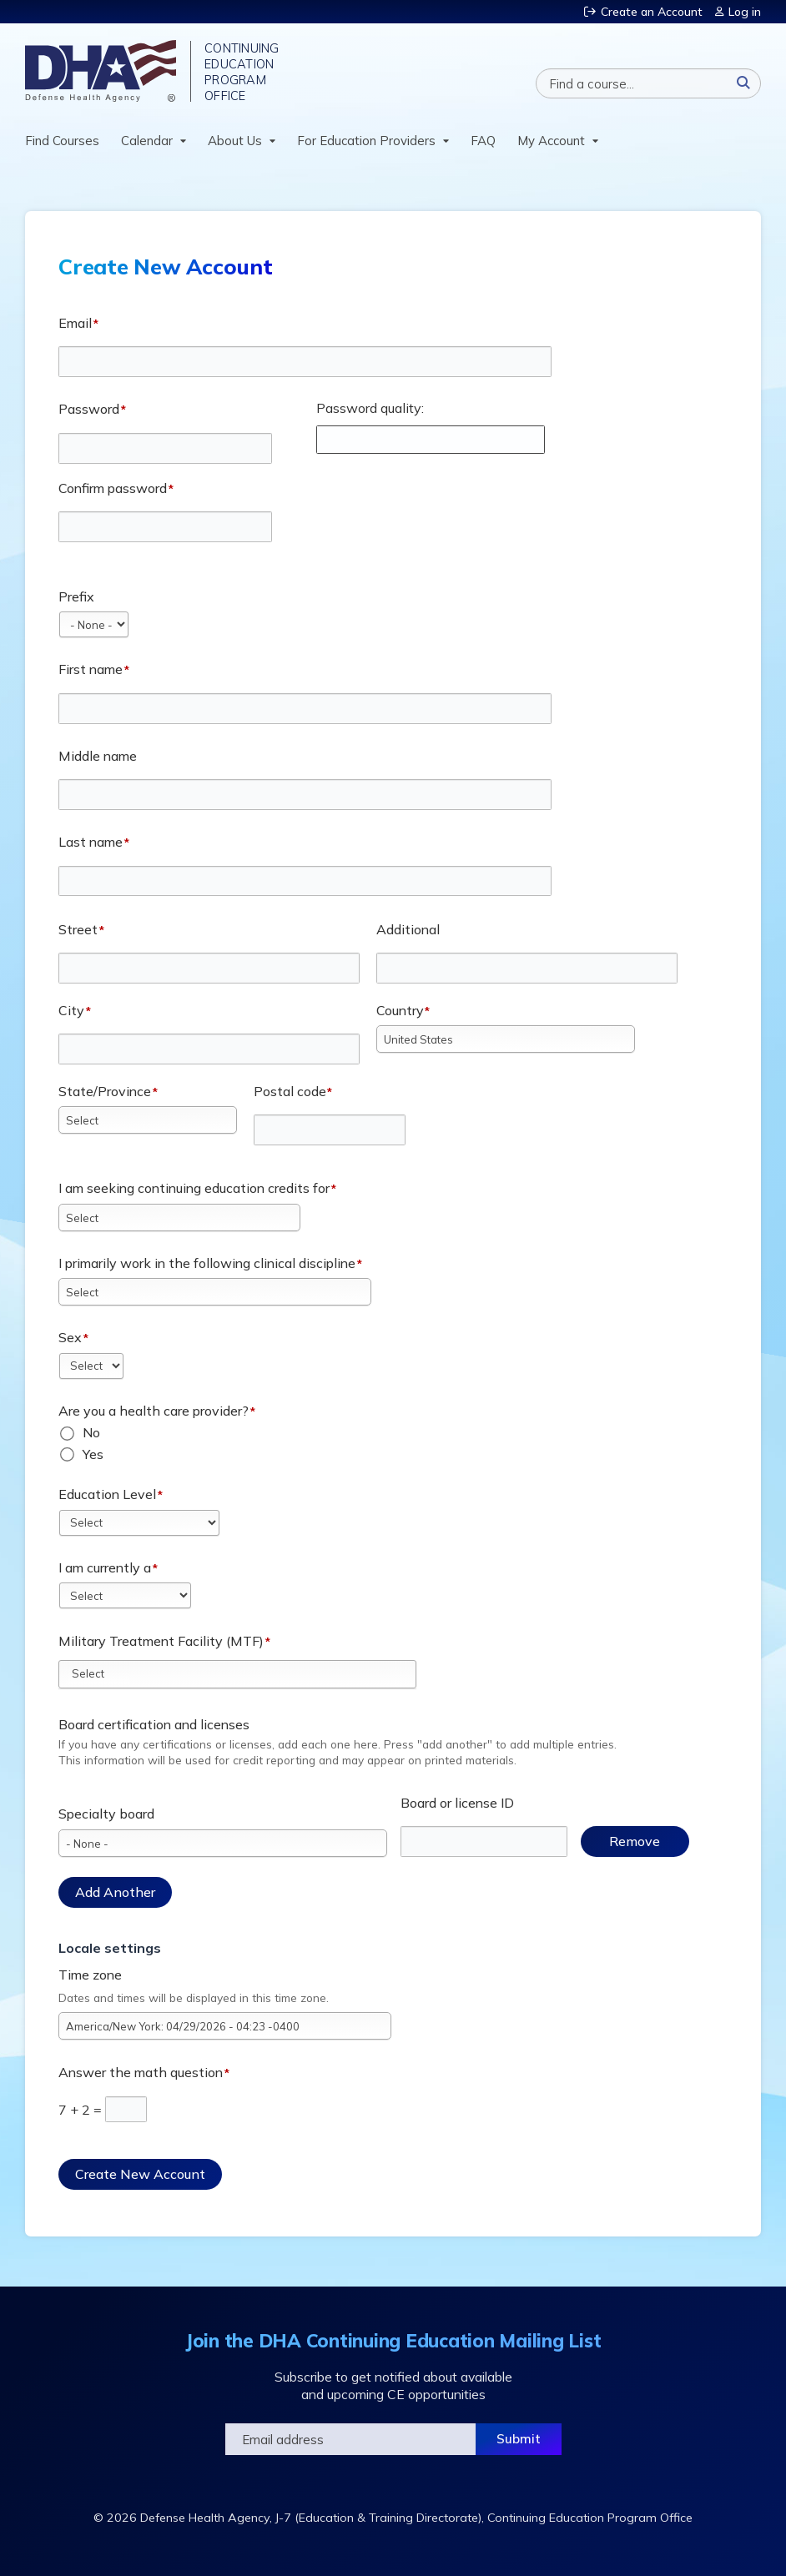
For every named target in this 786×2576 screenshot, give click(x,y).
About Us (235, 140)
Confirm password (112, 488)
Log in (744, 12)
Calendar (147, 140)
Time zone (90, 1974)
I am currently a (104, 1567)
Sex (70, 1337)
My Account (551, 140)
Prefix (76, 596)
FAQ (483, 140)
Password (88, 408)
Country (400, 1010)
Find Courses (62, 140)
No (91, 1432)
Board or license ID (457, 1802)
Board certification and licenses (153, 1724)
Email (75, 322)
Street (78, 929)
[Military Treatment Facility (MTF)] (98, 1673)
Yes (93, 1454)
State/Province (104, 1091)
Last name (90, 841)
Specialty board (106, 1813)
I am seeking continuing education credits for (194, 1188)
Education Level (107, 1494)
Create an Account (652, 12)
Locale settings (109, 1948)
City (71, 1010)
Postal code (290, 1091)
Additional (408, 929)
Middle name (97, 755)
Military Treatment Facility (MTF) (161, 1641)
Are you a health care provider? (153, 1410)
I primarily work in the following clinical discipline (206, 1263)
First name (90, 669)
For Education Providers (366, 140)
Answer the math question (140, 2072)
